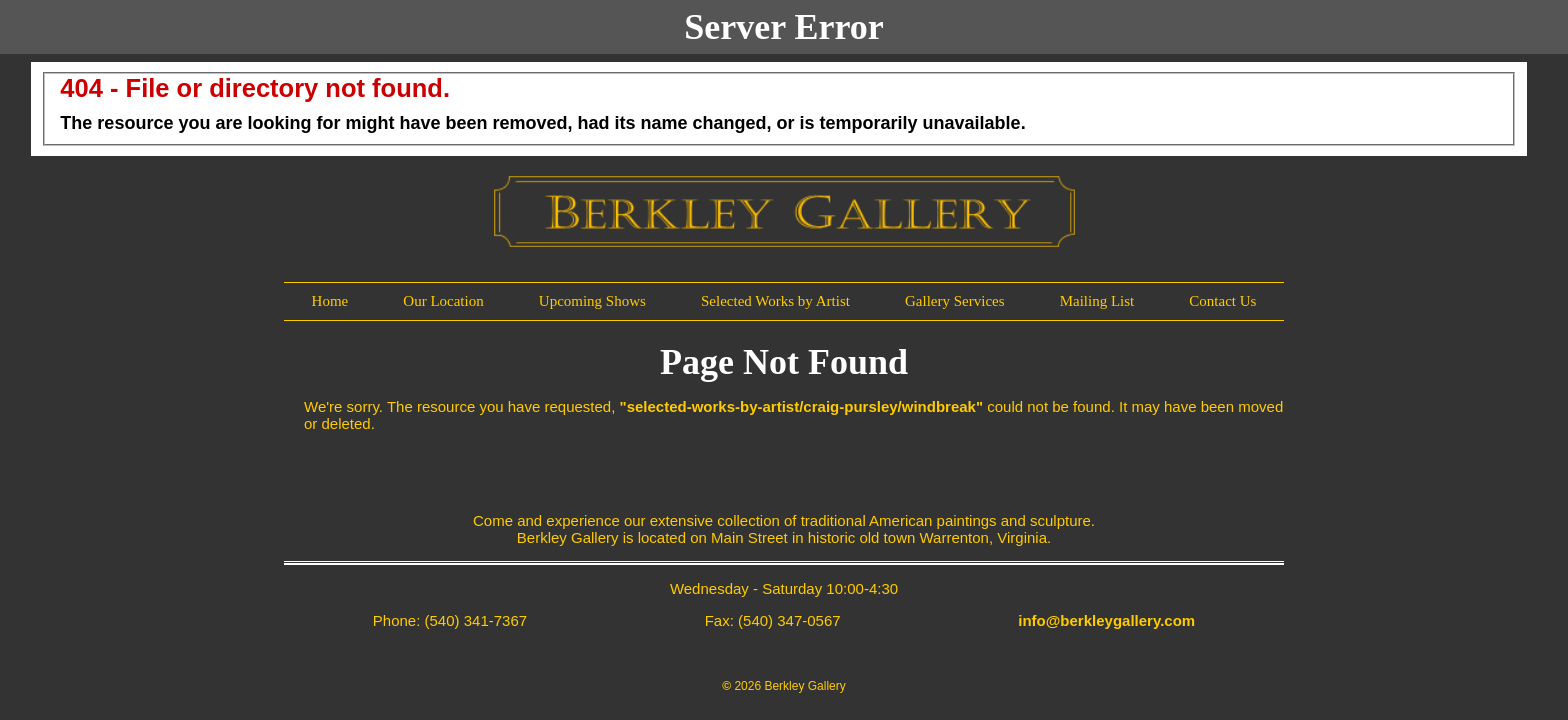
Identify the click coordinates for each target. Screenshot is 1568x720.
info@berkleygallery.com (1106, 620)
